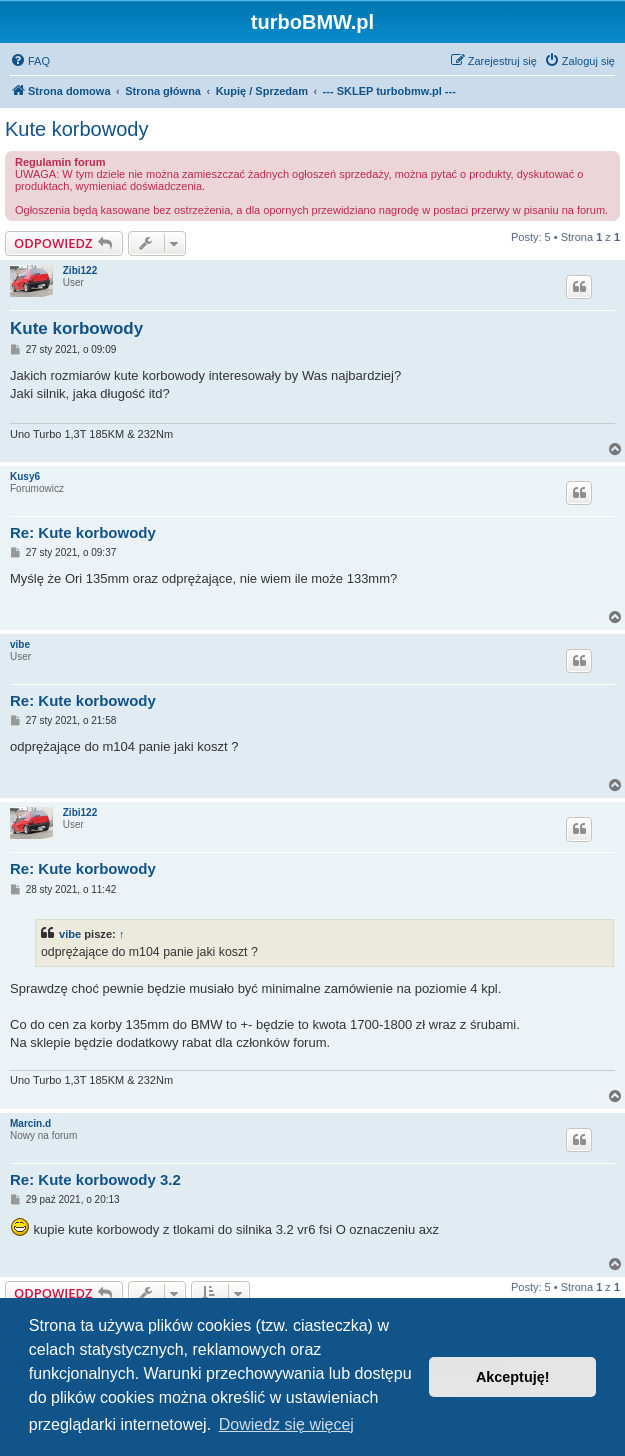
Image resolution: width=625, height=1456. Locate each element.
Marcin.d (30, 1123)
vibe (20, 644)
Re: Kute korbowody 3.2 (95, 1179)
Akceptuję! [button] (513, 1377)
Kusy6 (25, 476)
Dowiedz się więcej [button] (286, 1424)
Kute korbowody (76, 129)
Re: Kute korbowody (83, 532)
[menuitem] (30, 61)
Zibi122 (80, 270)
